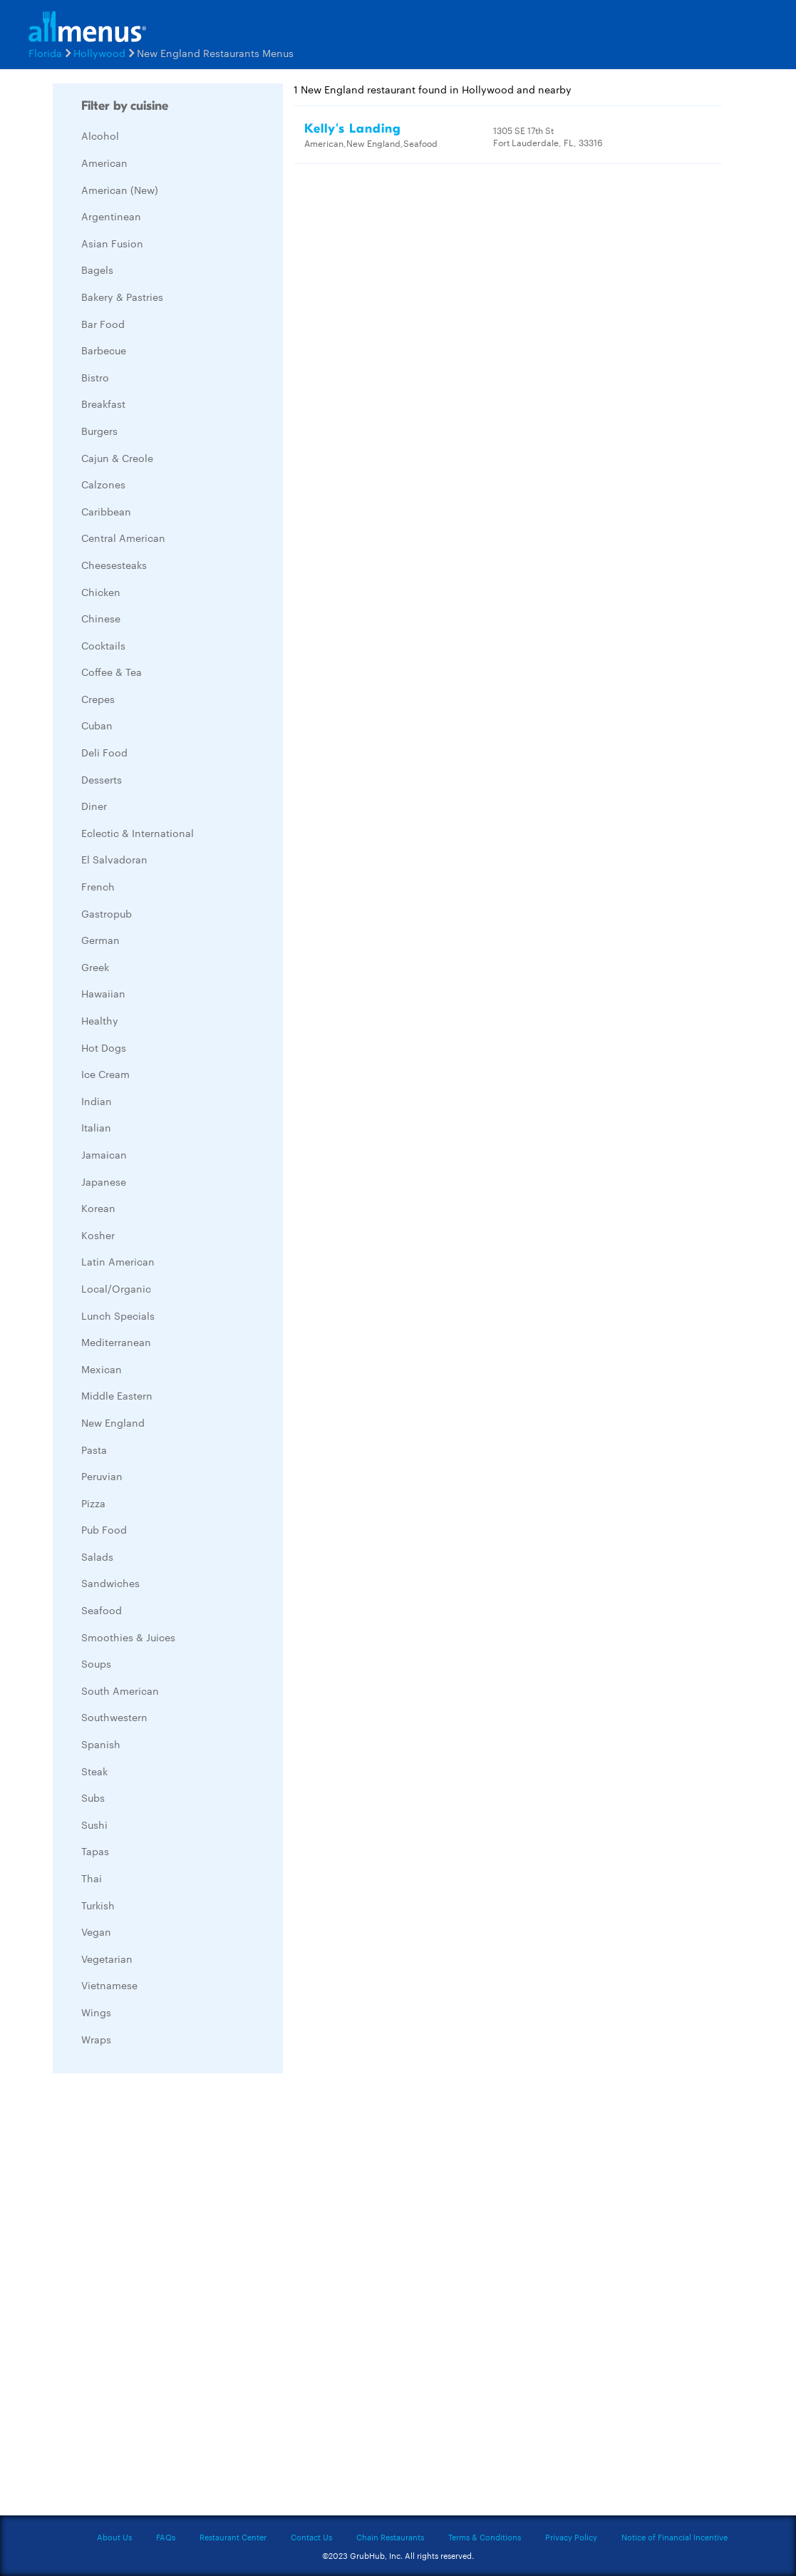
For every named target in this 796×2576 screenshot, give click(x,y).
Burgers (99, 431)
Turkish (98, 1905)
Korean (98, 1208)
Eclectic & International (137, 833)
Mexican (101, 1369)
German (100, 940)
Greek (95, 967)
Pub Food (104, 1529)
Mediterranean (116, 1342)
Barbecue (103, 350)
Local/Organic (116, 1288)
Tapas (95, 1851)
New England (113, 1422)
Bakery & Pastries (122, 296)
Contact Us (311, 2536)
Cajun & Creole (117, 458)
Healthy (99, 1020)
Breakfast (103, 403)
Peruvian (102, 1476)
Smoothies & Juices (128, 1637)
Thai (91, 1878)
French (98, 886)
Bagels (97, 269)
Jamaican (104, 1154)
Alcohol (100, 135)
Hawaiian (103, 993)
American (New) (119, 190)
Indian (96, 1101)
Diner (94, 806)
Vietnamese (109, 1985)
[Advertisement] (160, 2298)
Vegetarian (107, 1958)
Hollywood (99, 52)
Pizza (93, 1503)
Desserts (101, 779)
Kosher (98, 1235)
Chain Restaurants (390, 2536)
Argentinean (111, 216)
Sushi (94, 1824)
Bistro (95, 377)
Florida (45, 52)
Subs (93, 1797)
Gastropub (106, 913)
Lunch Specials (118, 1315)
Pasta (94, 1449)
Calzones (103, 484)
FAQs (165, 2536)
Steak (94, 1771)
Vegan (96, 1931)
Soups (96, 1663)
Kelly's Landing (352, 128)
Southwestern (114, 1717)
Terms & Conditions (484, 2536)
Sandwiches (110, 1583)
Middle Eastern (117, 1395)
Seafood (101, 1610)
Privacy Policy (571, 2536)
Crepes (98, 699)
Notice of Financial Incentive (674, 2536)
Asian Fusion (112, 243)
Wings (96, 2012)
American (104, 162)
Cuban (97, 725)
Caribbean (106, 511)
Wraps (96, 2039)
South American (120, 1690)
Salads (97, 1556)
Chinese (100, 618)
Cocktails (103, 645)
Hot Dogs (103, 1047)
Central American (123, 537)
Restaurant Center (233, 2536)
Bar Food (103, 324)
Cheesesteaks (114, 565)
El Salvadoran (114, 859)
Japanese (103, 1181)
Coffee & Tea (111, 671)
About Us (114, 2536)
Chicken (100, 592)
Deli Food (104, 752)
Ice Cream (105, 1074)
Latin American (118, 1261)
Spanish (100, 1744)
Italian (96, 1127)
